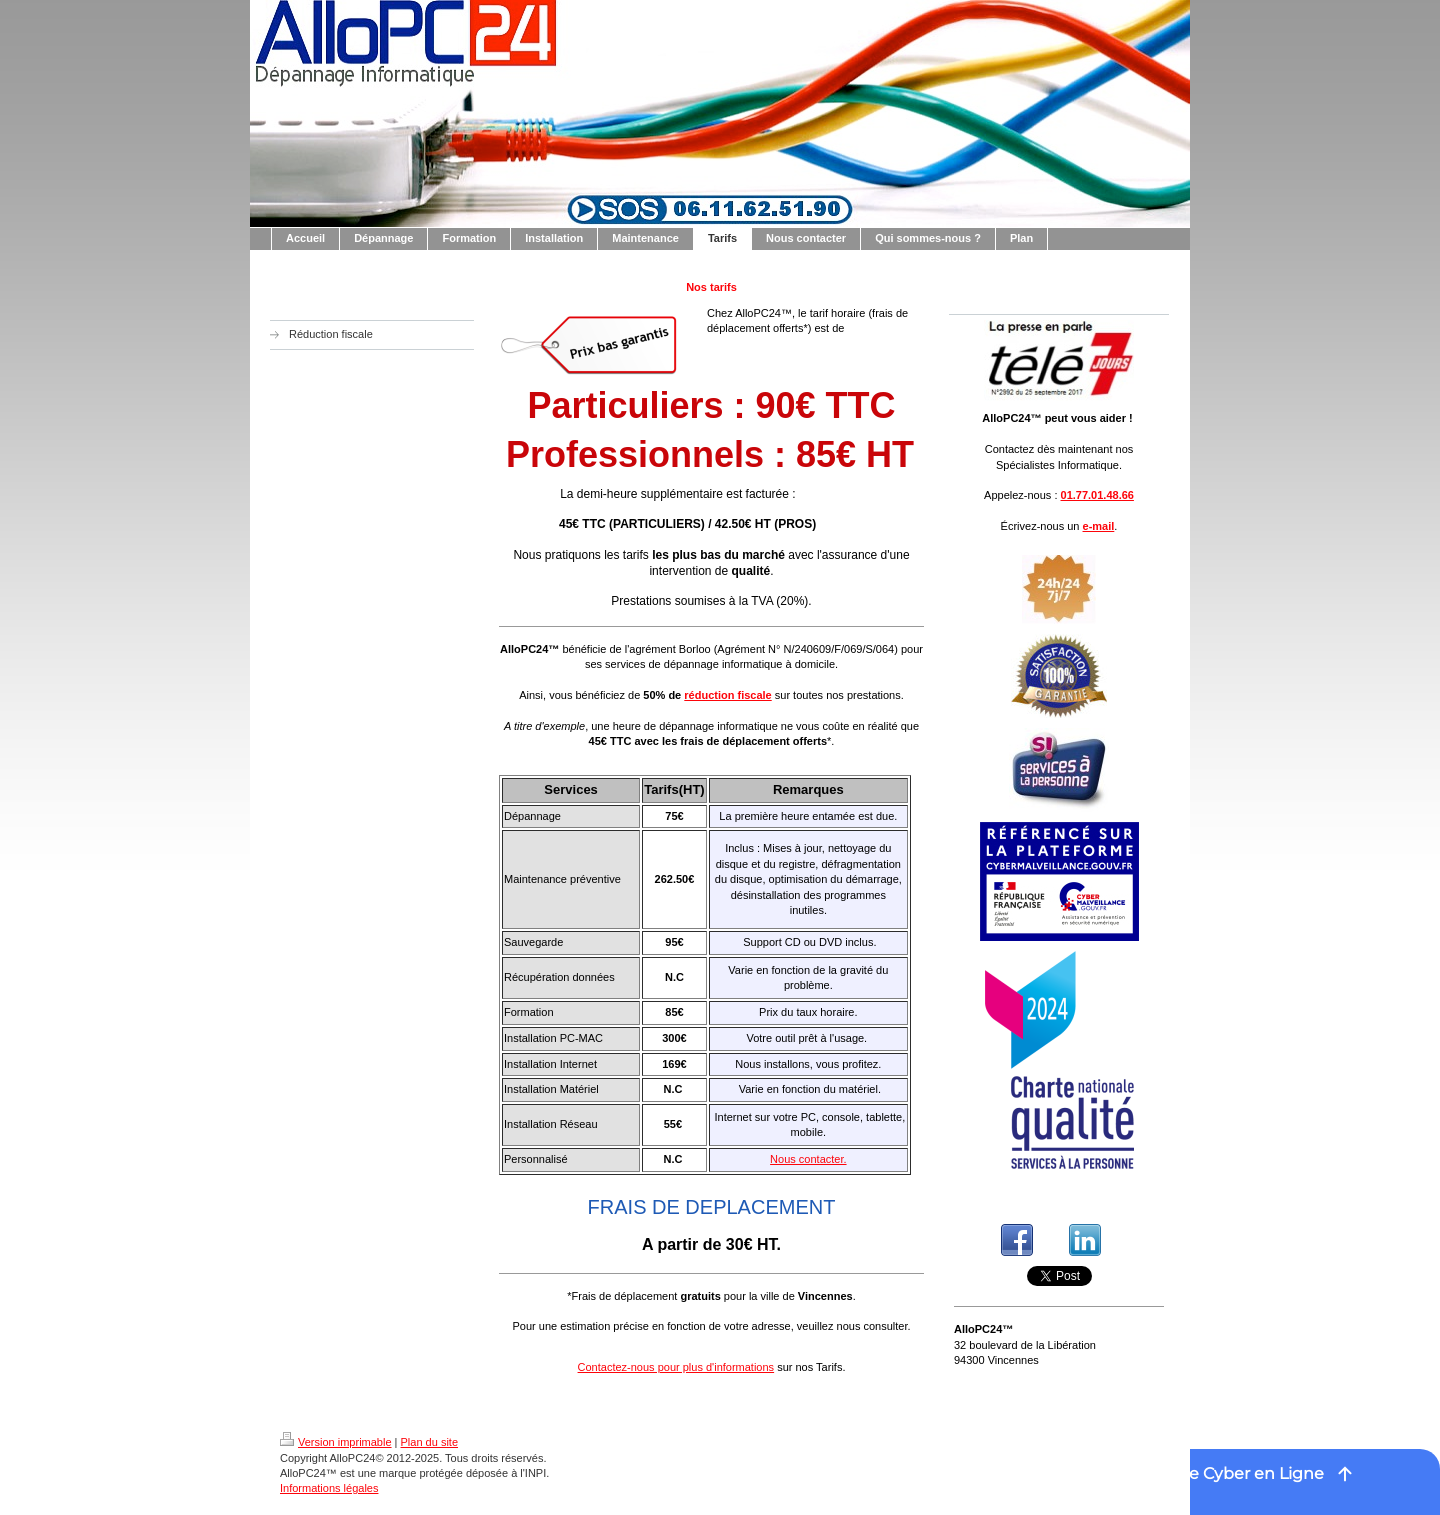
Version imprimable (336, 1442)
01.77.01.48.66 (1097, 495)
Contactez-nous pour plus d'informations (676, 1367)
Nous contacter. (808, 1159)
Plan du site (429, 1442)
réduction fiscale (727, 695)
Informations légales (329, 1488)
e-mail (1099, 526)
